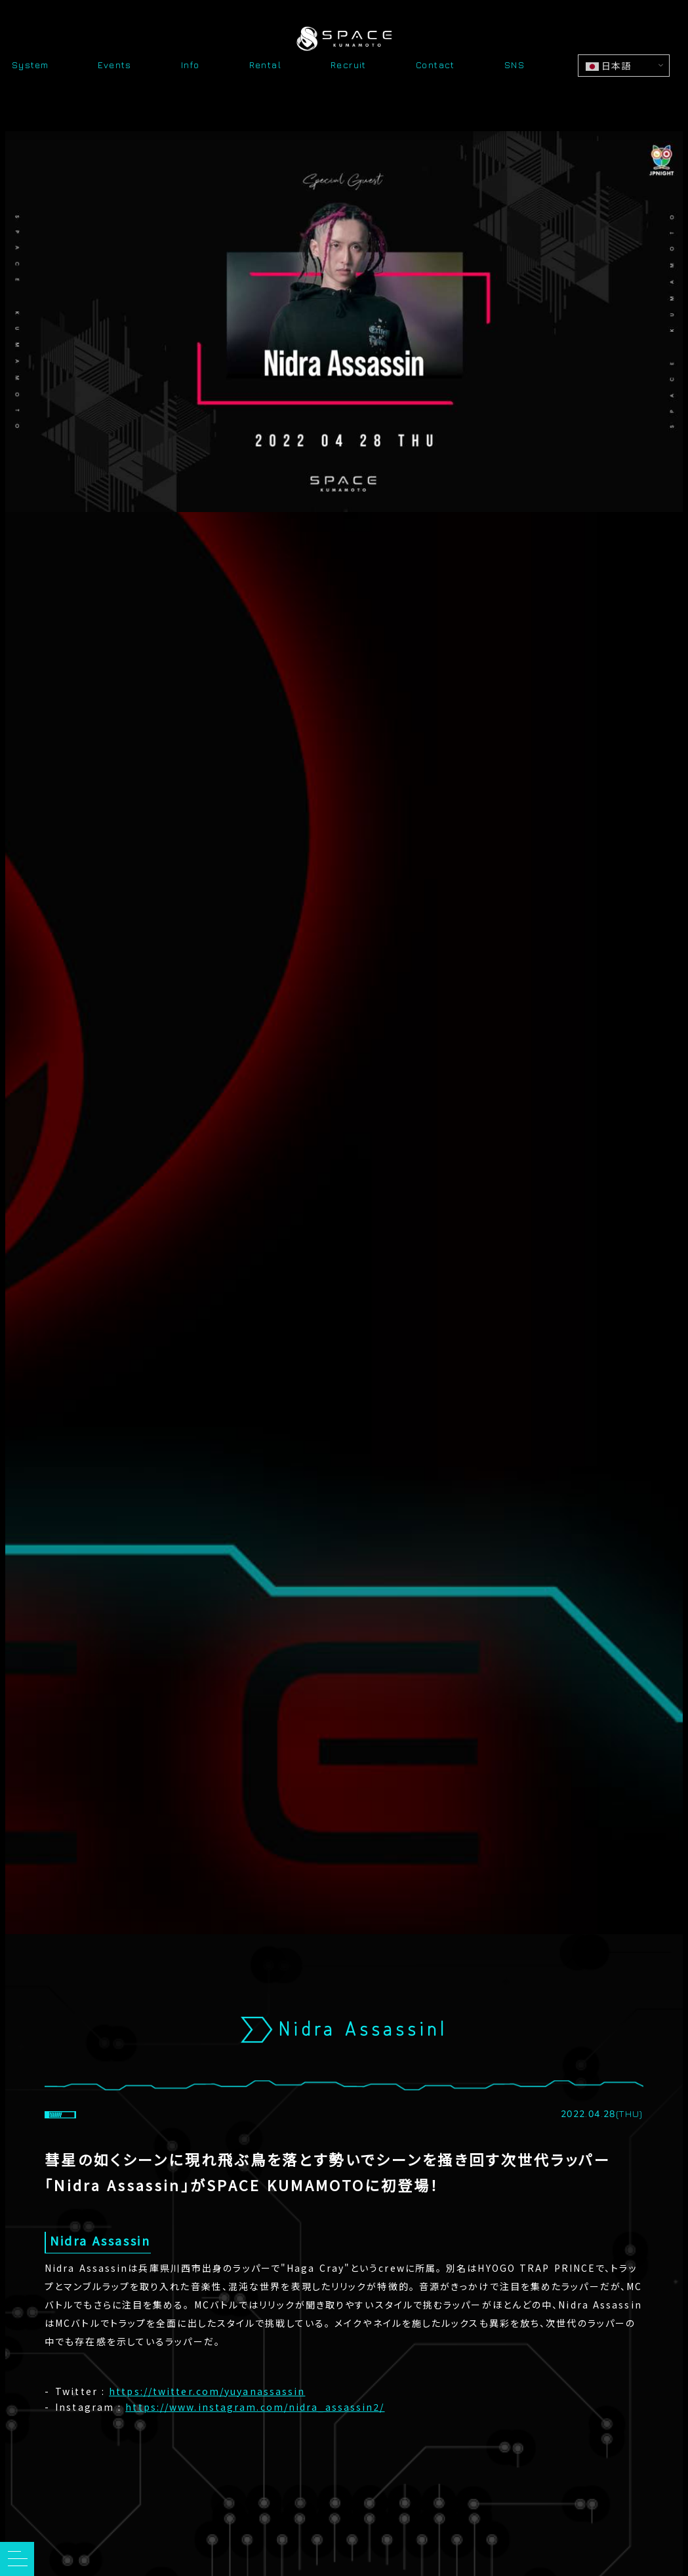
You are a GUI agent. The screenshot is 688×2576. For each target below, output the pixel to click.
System (30, 66)
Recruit (349, 66)
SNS (514, 66)
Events (114, 66)
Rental (265, 66)
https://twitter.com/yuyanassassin (207, 2392)
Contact (435, 66)
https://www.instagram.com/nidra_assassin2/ (254, 2408)
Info (190, 66)
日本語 (608, 65)
